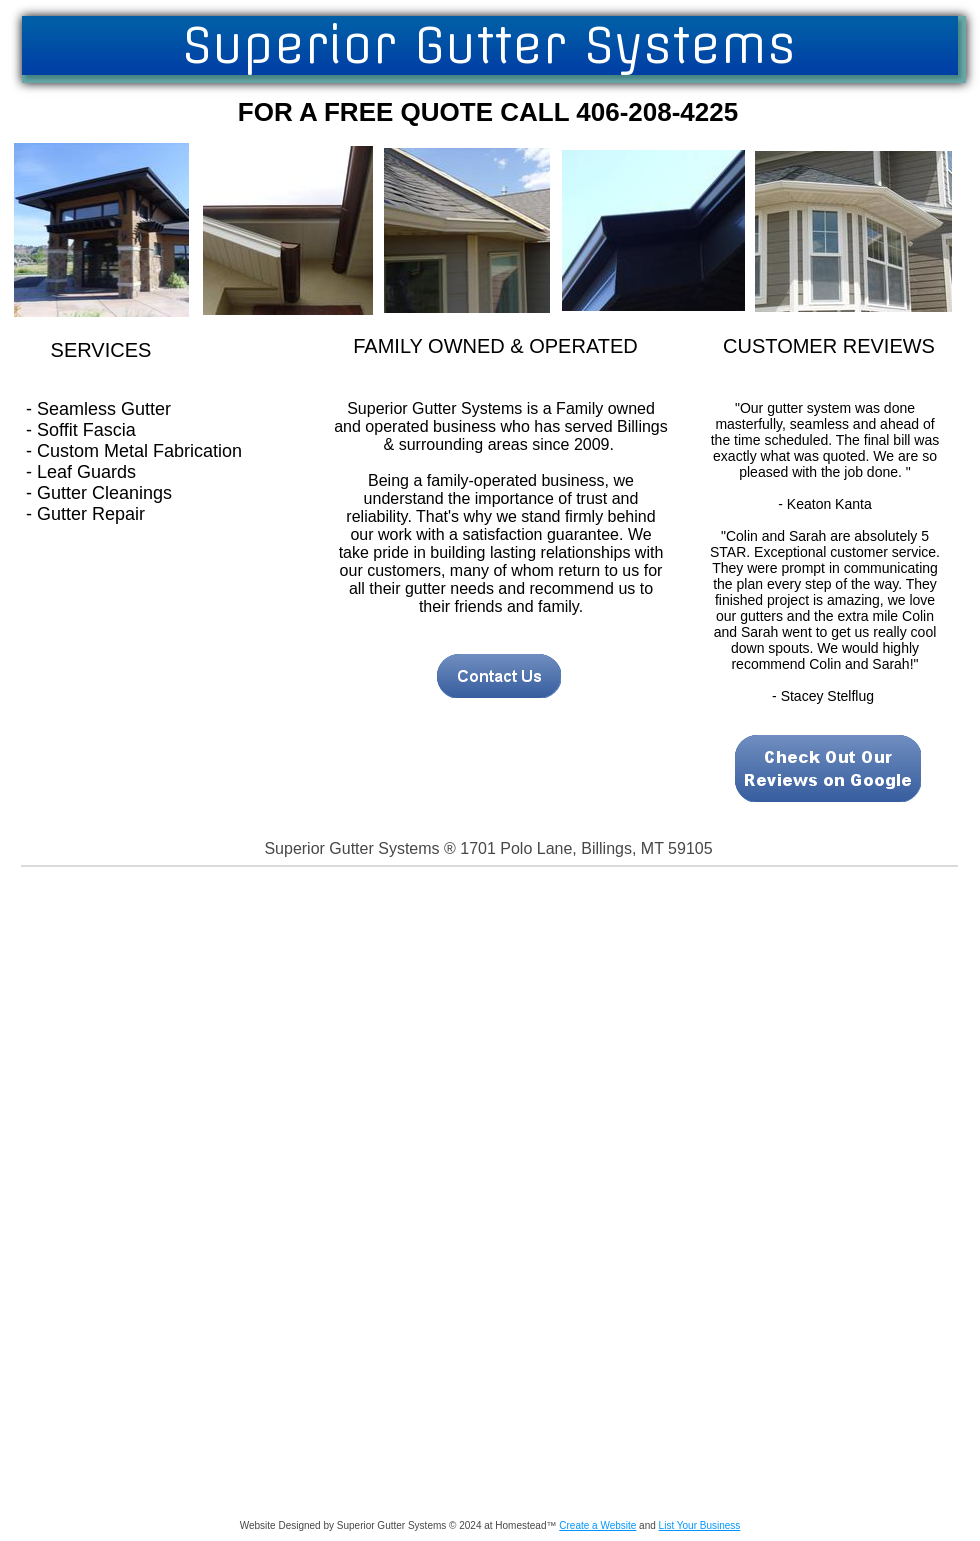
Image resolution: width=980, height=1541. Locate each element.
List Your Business (700, 1525)
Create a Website (597, 1525)
